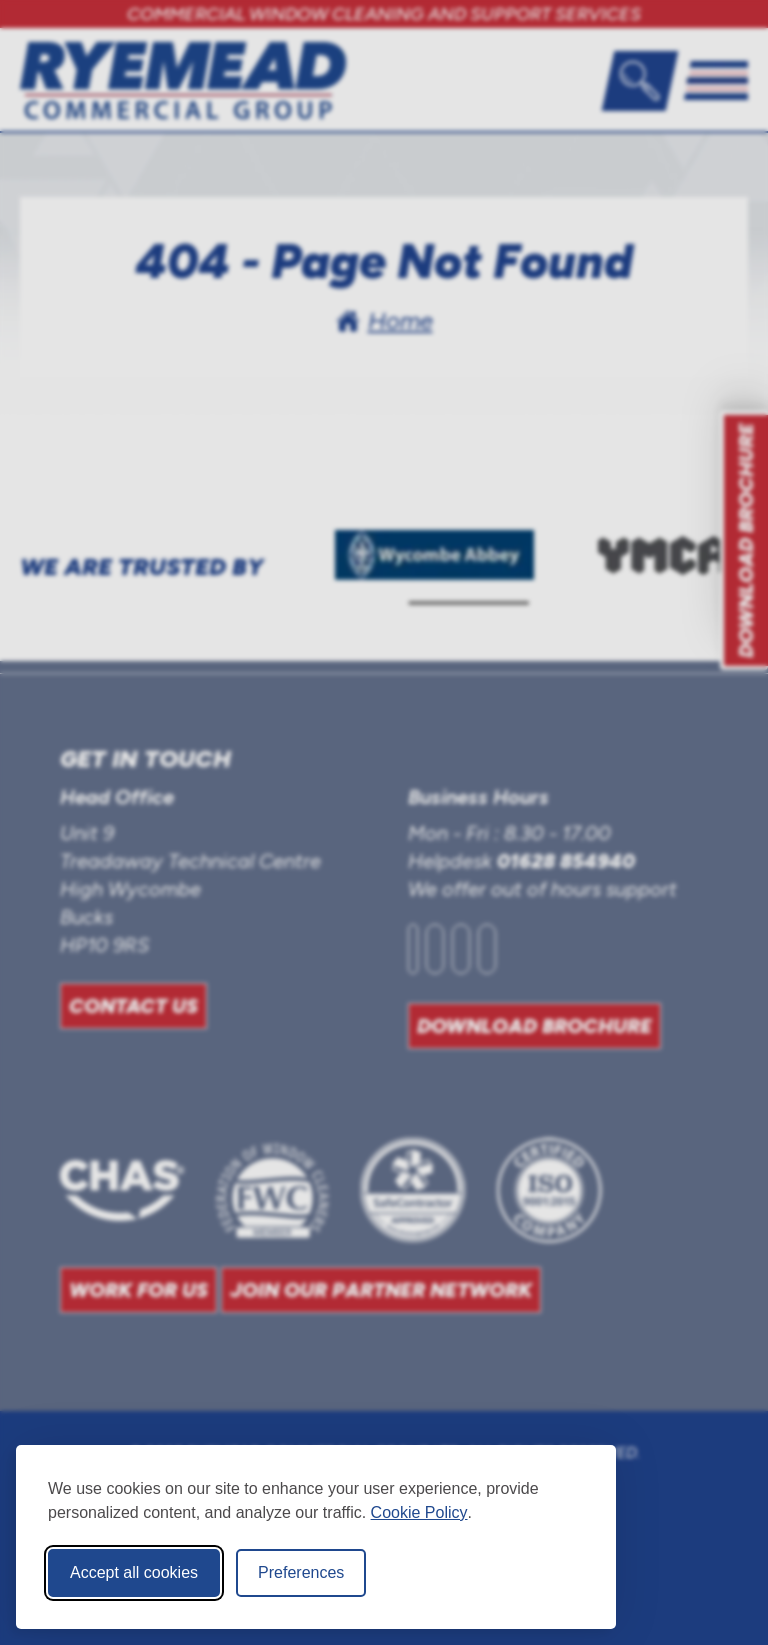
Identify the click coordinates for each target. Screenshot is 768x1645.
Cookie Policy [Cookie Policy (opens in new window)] (419, 1512)
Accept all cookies (134, 1572)
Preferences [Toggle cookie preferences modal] (301, 1572)
